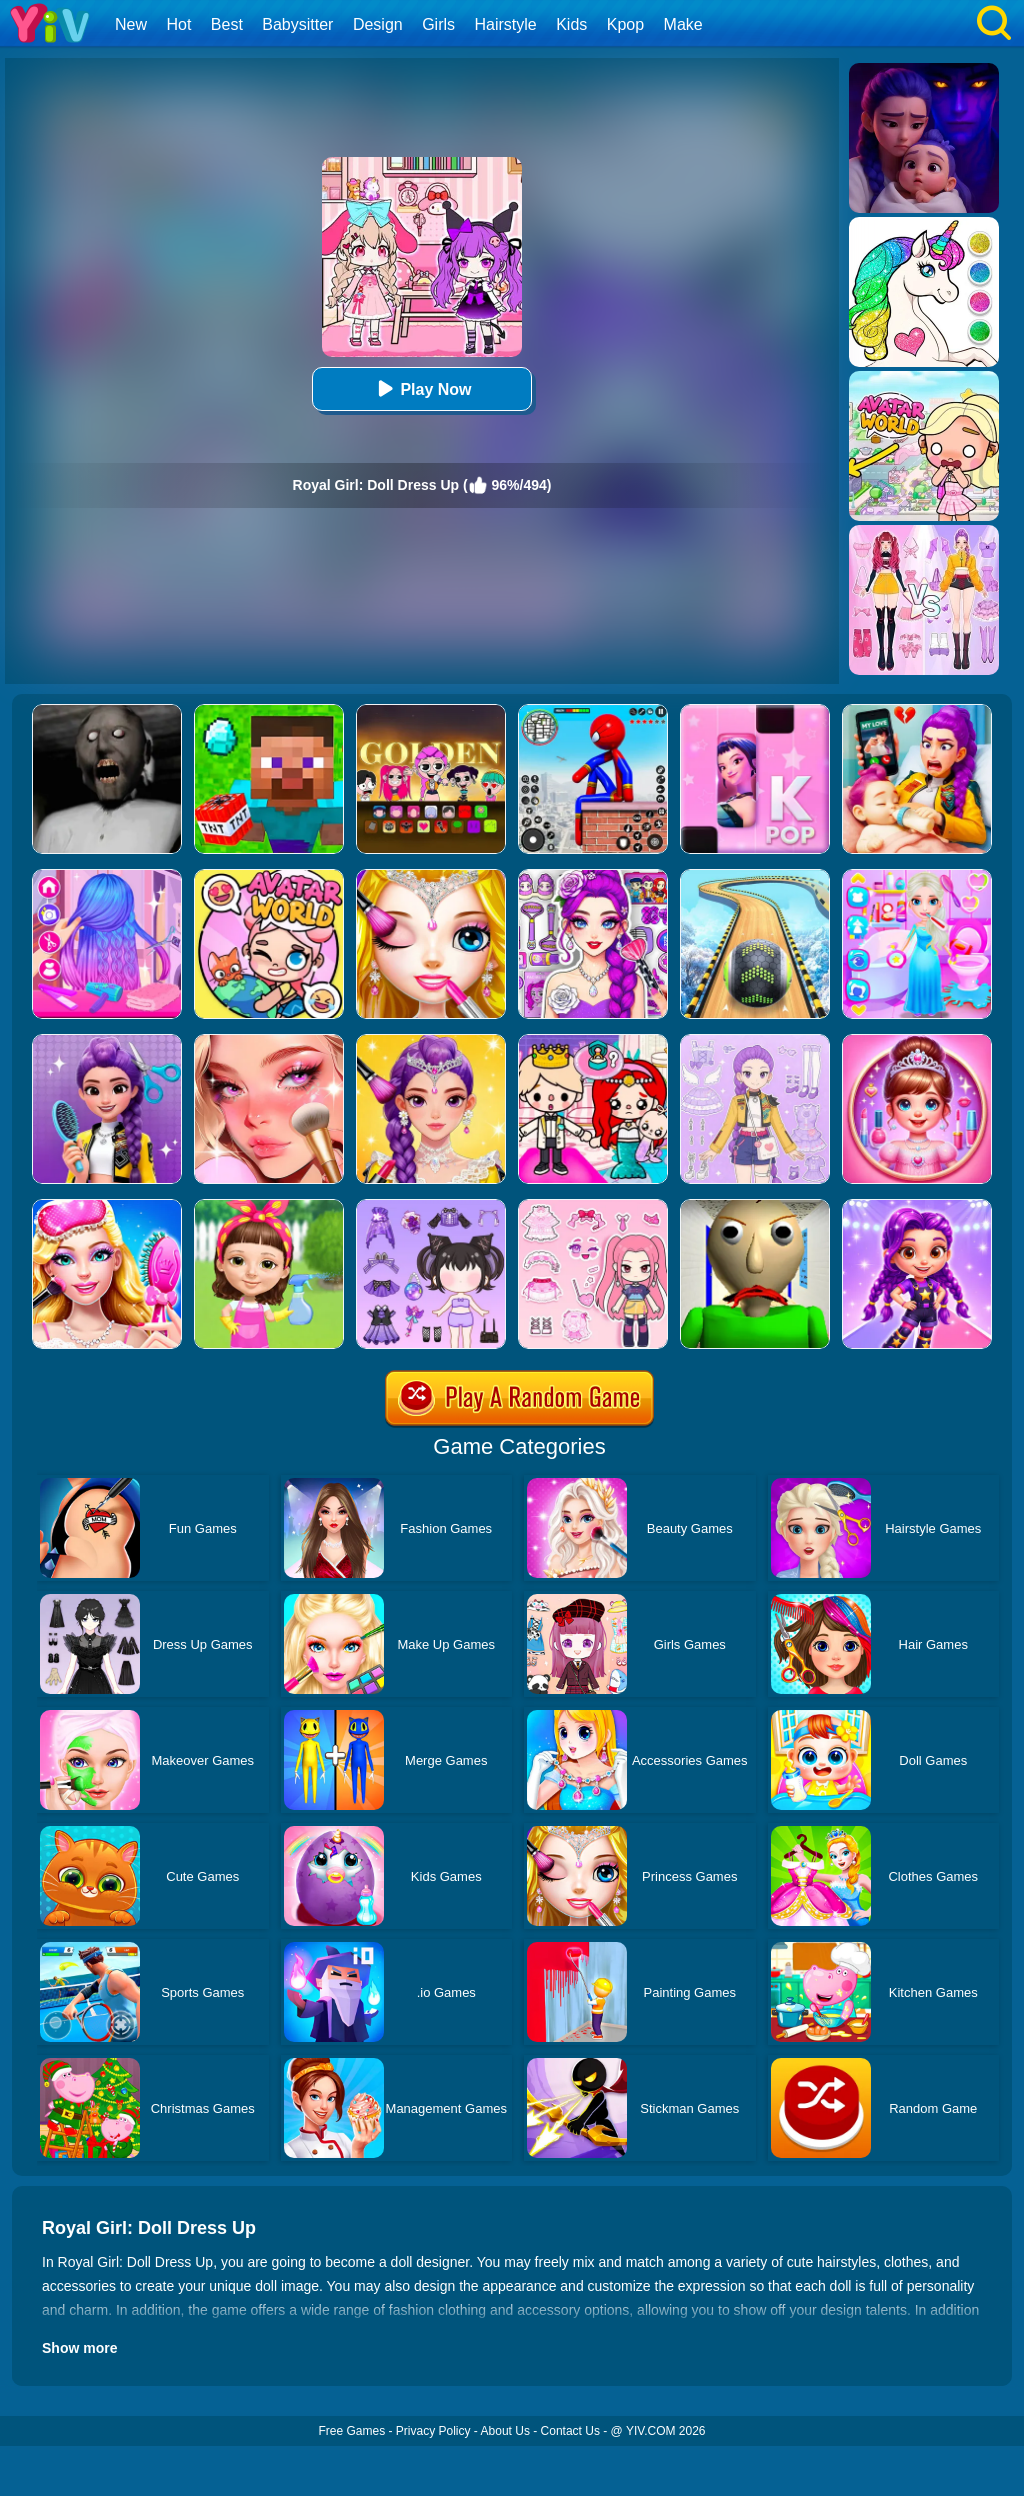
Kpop (625, 24)
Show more (79, 2348)
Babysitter (297, 24)
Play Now (421, 388)
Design (378, 24)
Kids (571, 24)
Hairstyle (506, 24)
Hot (178, 24)
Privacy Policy (433, 2431)
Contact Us (570, 2431)
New (131, 24)
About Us (505, 2431)
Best (227, 24)
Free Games (351, 2431)
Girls (438, 24)
